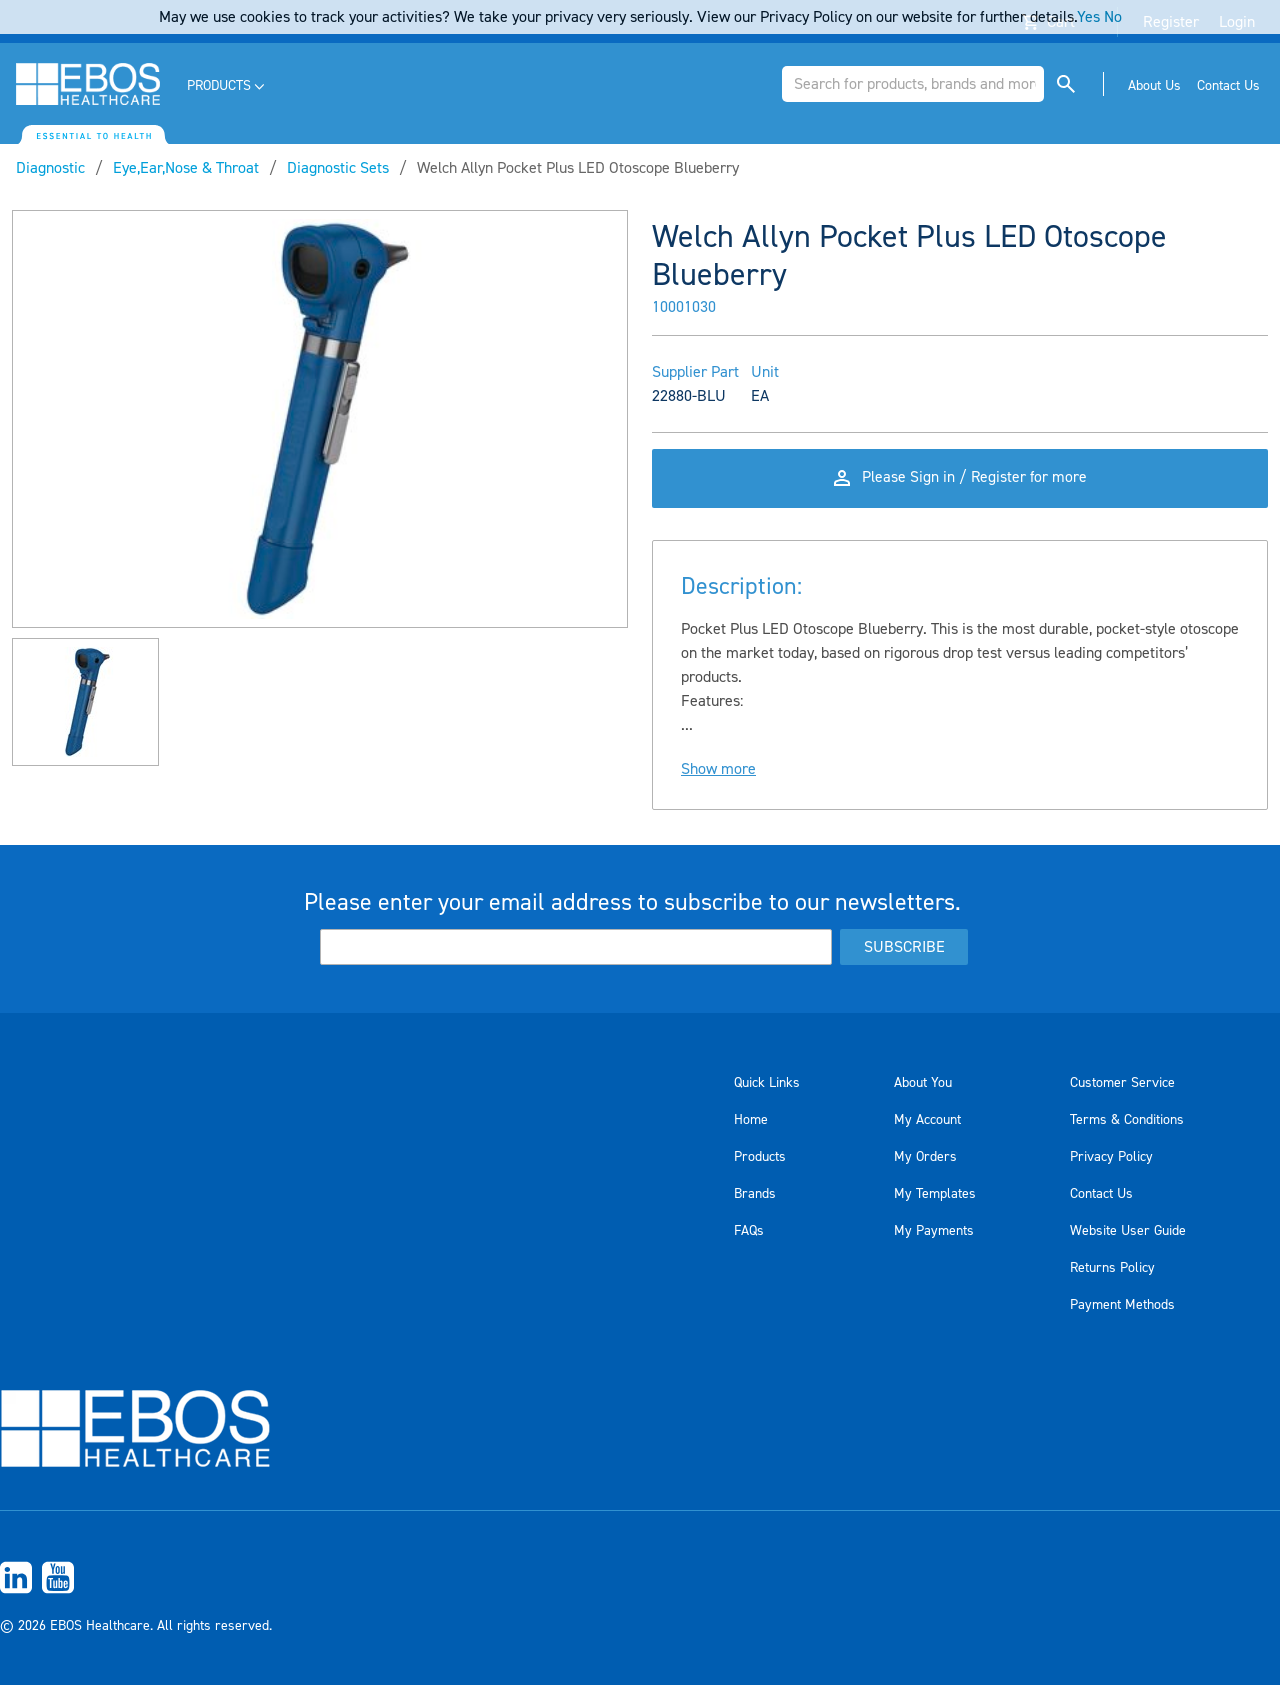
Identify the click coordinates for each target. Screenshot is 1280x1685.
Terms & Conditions (1127, 1120)
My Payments (934, 1231)
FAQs (749, 1231)
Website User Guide (1128, 1231)
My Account (927, 1120)
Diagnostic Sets (338, 168)
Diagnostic (50, 168)
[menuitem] (227, 86)
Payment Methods (1122, 1305)
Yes (1088, 17)
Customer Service (1122, 1083)
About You (923, 1083)
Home (751, 1120)
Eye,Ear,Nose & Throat (186, 168)
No (1113, 17)
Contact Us (1101, 1194)
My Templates (935, 1194)
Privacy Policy (1111, 1157)
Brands (755, 1194)
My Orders (925, 1157)
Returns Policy (1112, 1268)
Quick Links (767, 1083)
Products (760, 1157)
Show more (718, 774)
